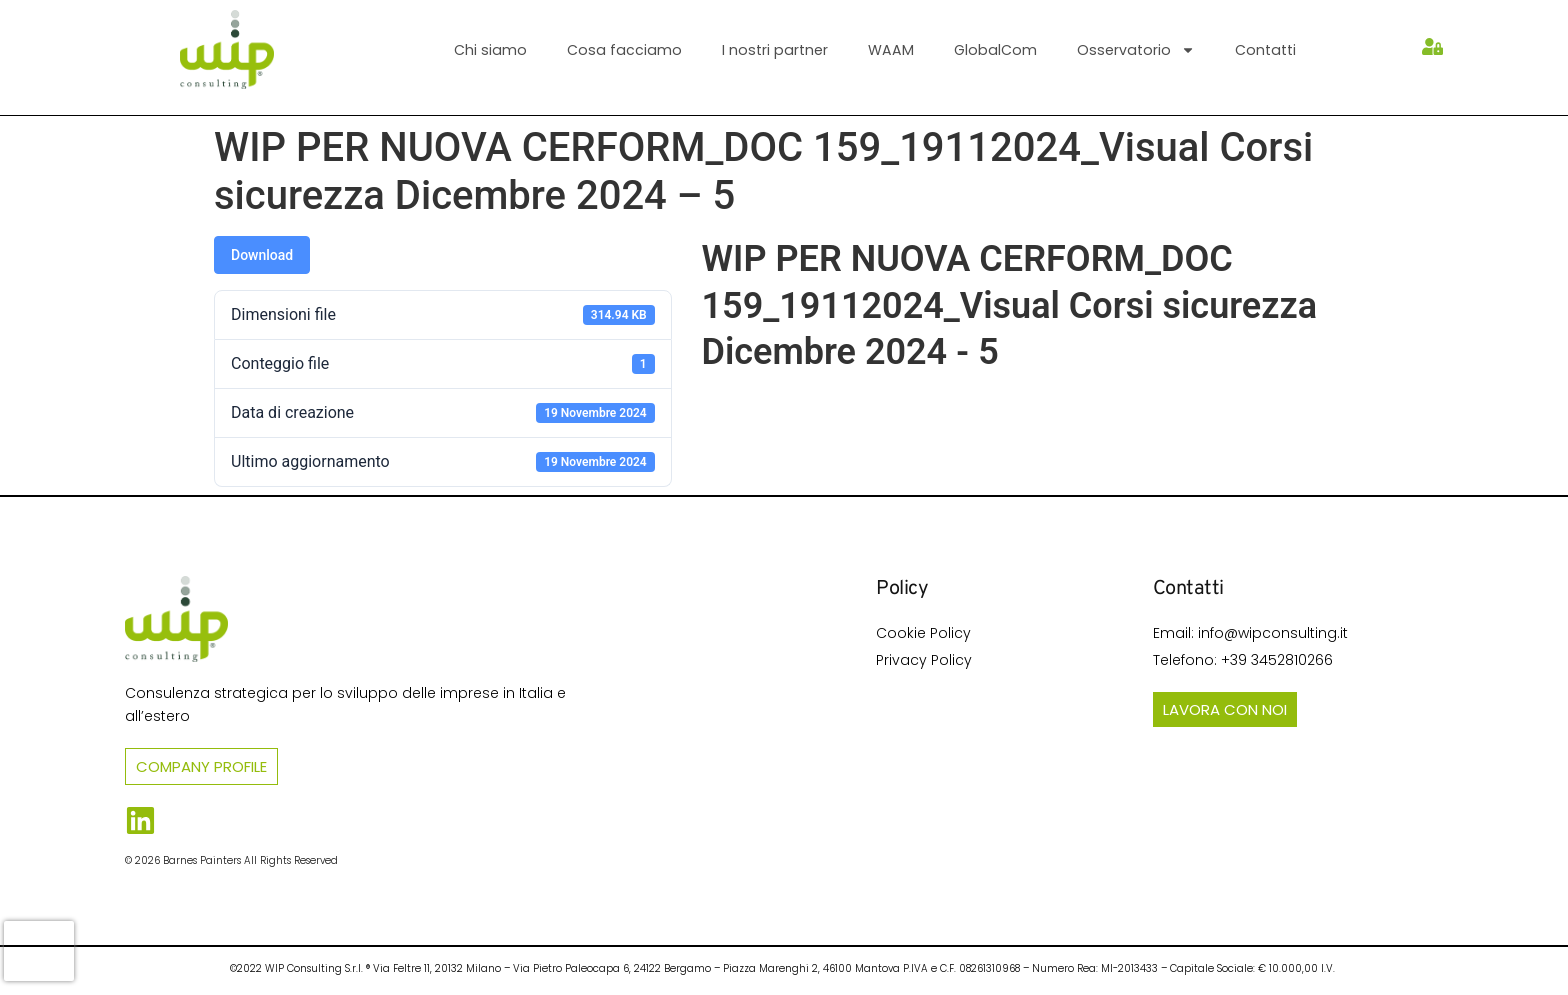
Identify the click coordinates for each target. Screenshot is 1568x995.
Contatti (1265, 50)
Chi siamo (490, 50)
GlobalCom (995, 50)
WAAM (891, 50)
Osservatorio (1136, 50)
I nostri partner (775, 50)
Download (262, 255)
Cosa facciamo (624, 50)
